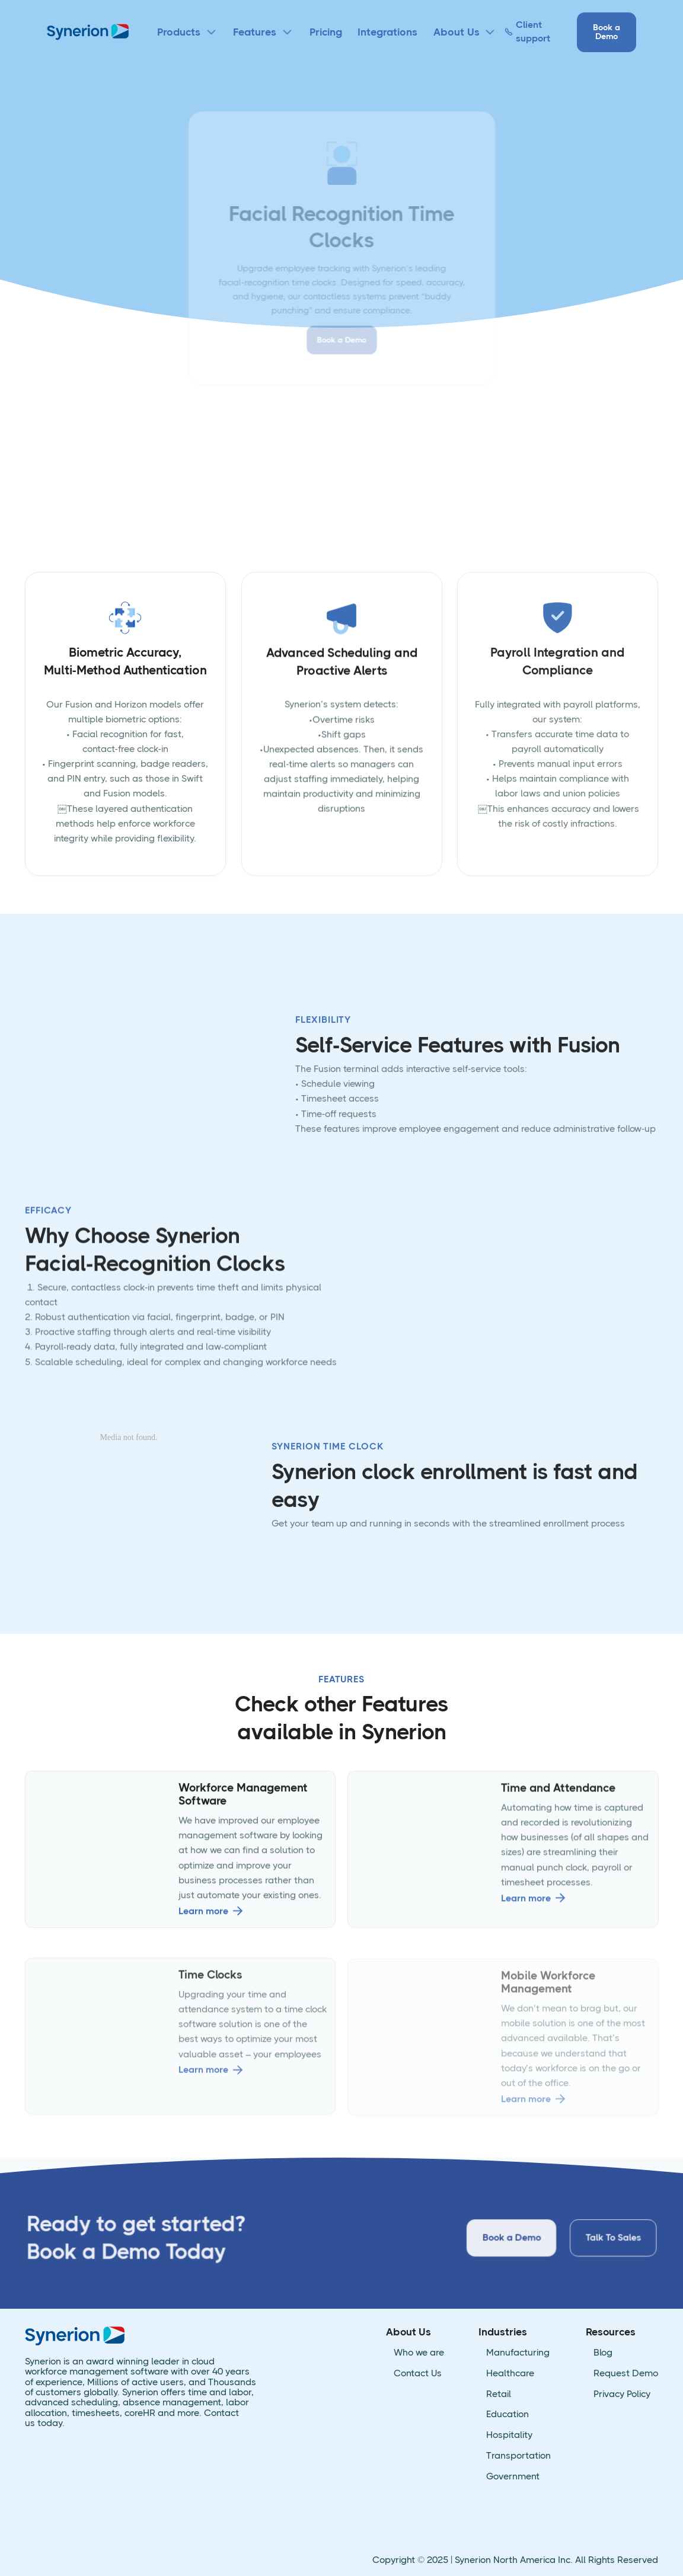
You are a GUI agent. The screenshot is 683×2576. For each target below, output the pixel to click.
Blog (602, 2353)
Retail (498, 2394)
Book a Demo (606, 32)
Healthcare (510, 2374)
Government (513, 2477)
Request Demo (625, 2374)
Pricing (325, 32)
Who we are (419, 2353)
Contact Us (418, 2374)
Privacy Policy (621, 2394)
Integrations (387, 32)
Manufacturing (518, 2353)
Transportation (518, 2456)
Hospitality (509, 2435)
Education (507, 2414)
